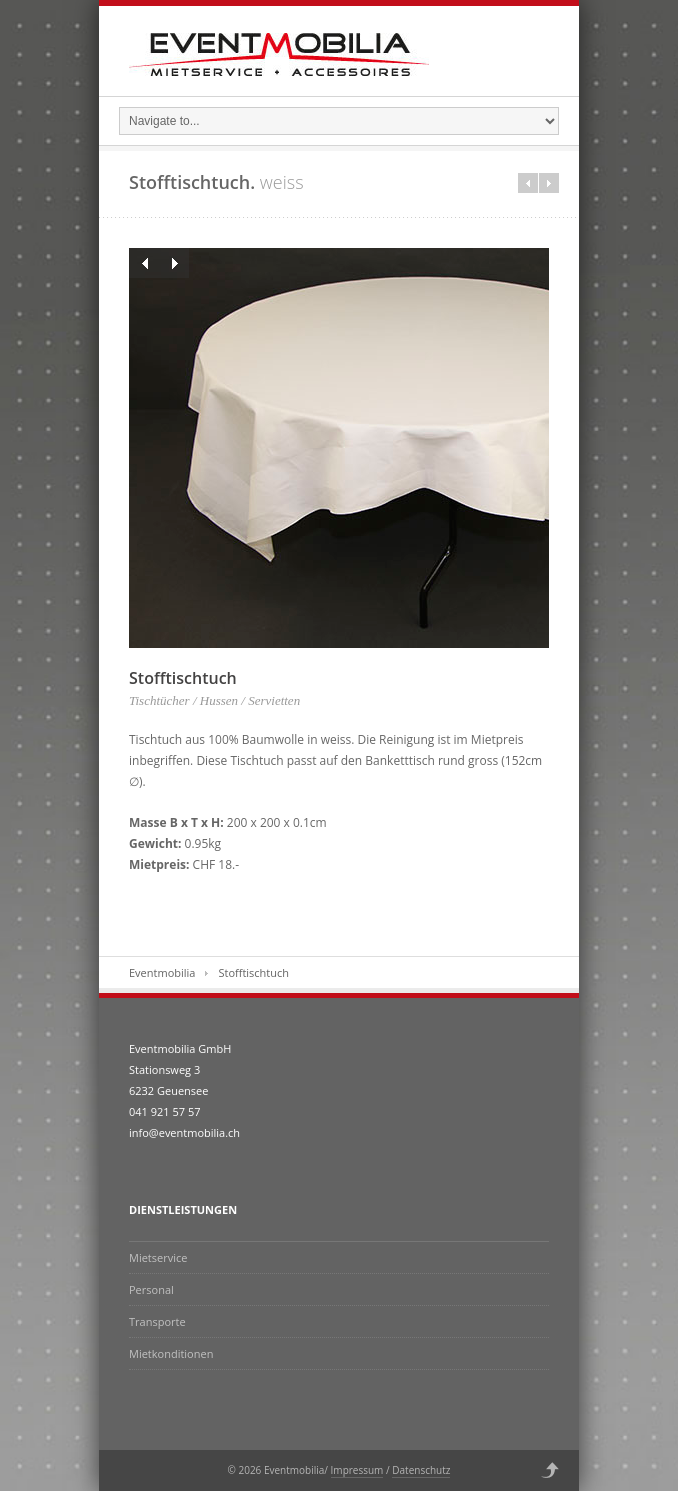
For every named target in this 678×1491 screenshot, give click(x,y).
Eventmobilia (162, 972)
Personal (151, 1289)
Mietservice (158, 1257)
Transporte (157, 1321)
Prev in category (528, 183)
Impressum (357, 1470)
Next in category (549, 183)
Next (174, 263)
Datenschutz (421, 1470)
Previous (144, 263)
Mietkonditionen (171, 1353)
